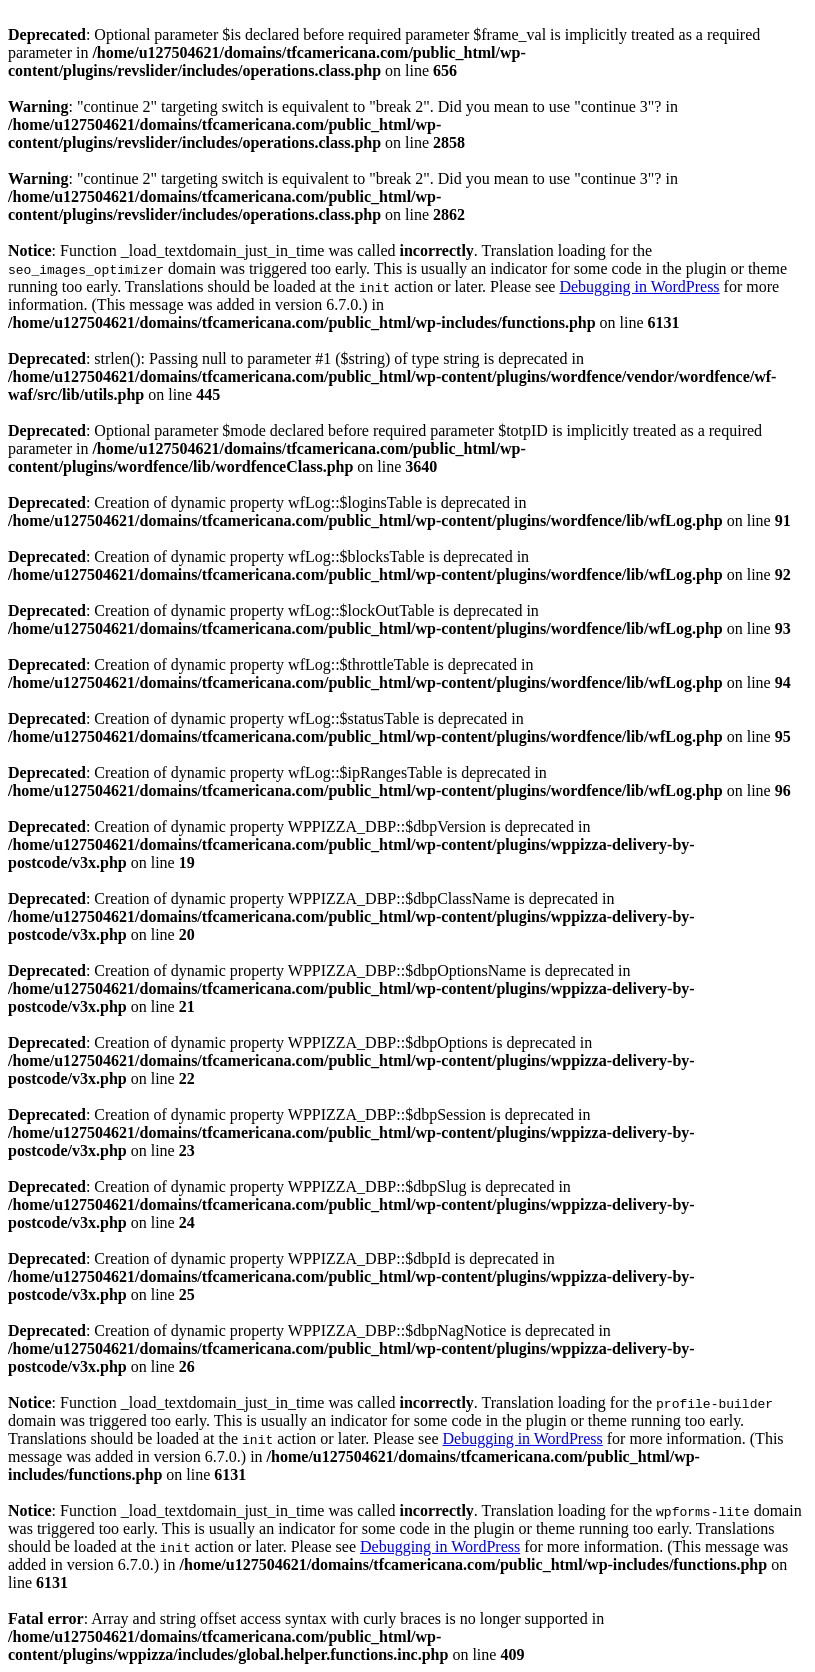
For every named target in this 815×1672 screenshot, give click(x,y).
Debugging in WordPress (639, 286)
